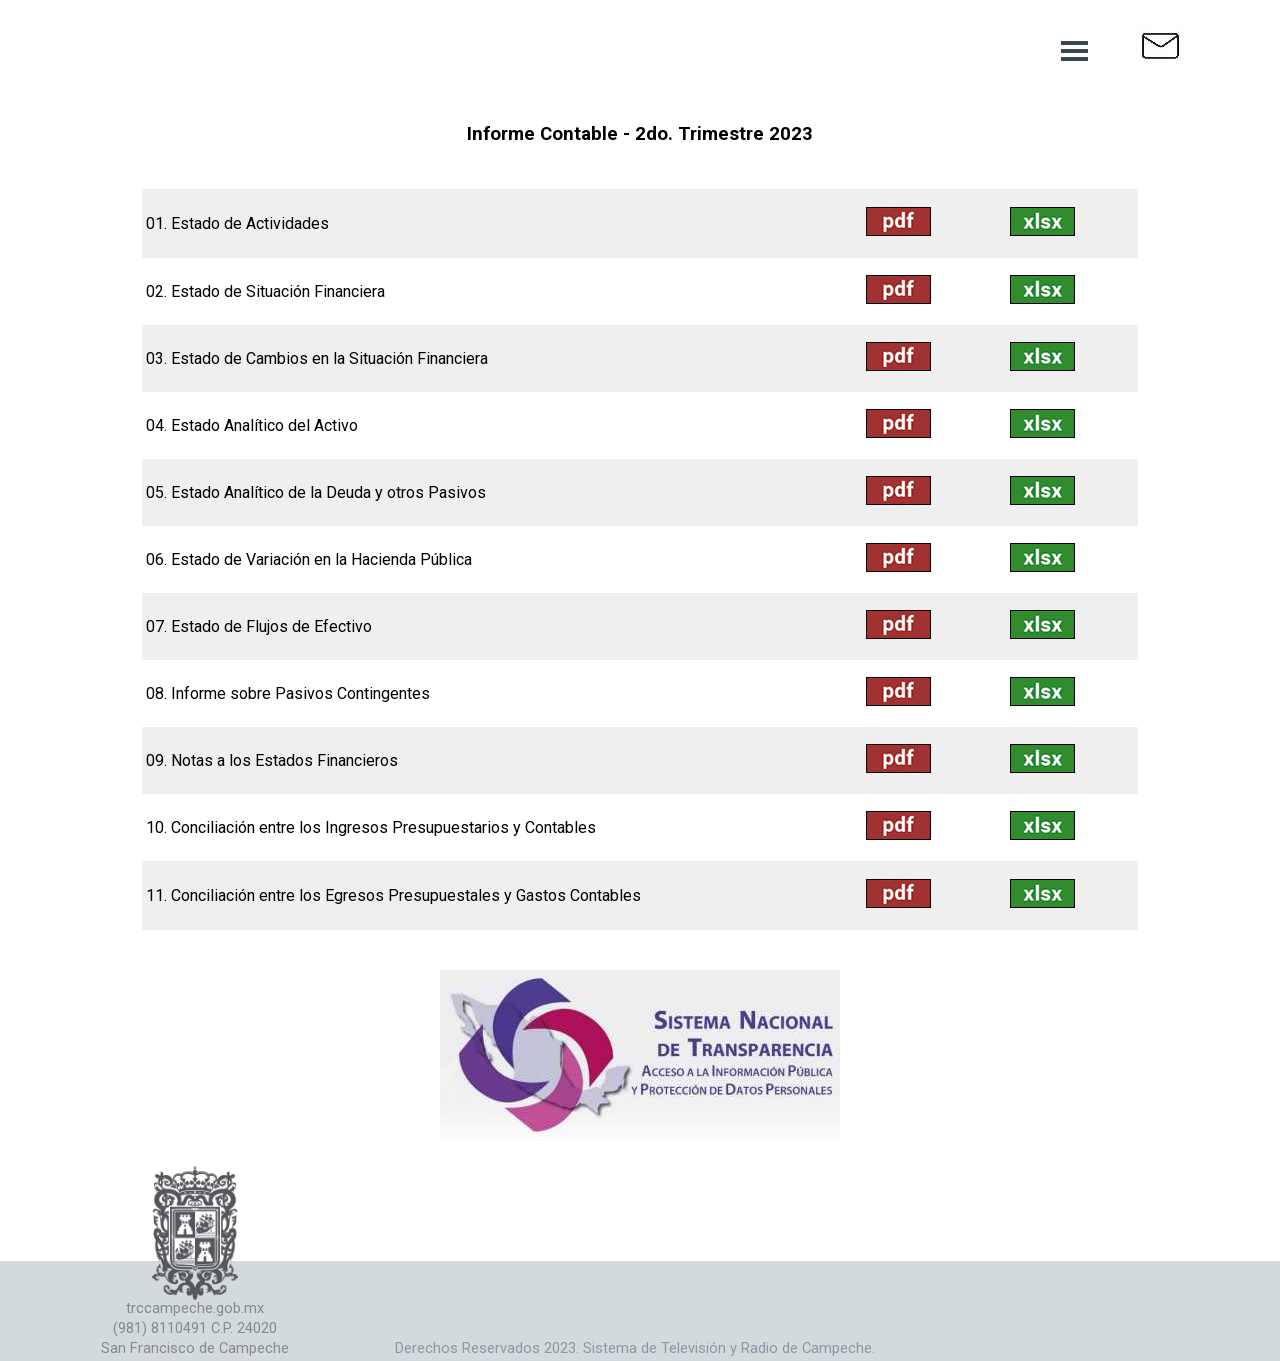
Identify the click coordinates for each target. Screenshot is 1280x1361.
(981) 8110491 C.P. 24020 (195, 1328)
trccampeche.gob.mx (195, 1308)
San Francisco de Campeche (195, 1348)
